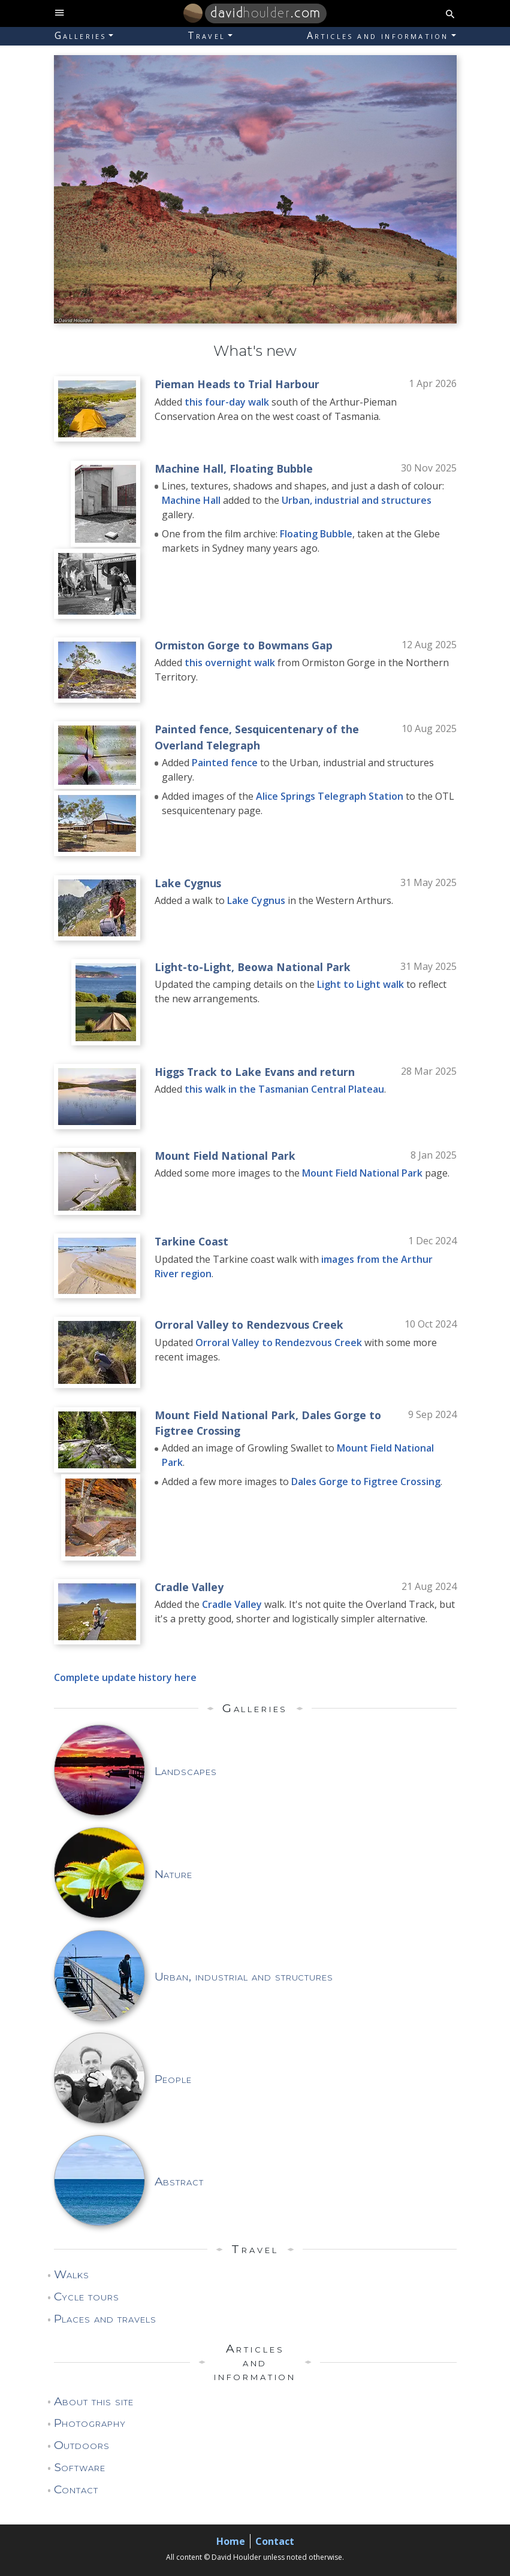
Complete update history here (125, 1677)
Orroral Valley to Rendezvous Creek (249, 1324)
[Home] (193, 13)
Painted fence (192, 729)
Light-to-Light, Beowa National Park (253, 967)
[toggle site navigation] (59, 13)
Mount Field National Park (225, 1155)
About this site (94, 2401)
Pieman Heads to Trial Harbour (237, 384)
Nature (174, 1874)
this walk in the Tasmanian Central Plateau (284, 1089)
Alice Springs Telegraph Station (329, 796)
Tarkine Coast (191, 1241)
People (173, 2079)
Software (80, 2467)
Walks (72, 2274)
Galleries (81, 35)
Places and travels (105, 2318)
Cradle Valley (189, 1587)
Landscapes (186, 1771)
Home (230, 2541)
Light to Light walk (360, 984)
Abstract (179, 2181)
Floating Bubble (271, 468)
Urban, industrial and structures (356, 500)
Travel (206, 35)
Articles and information (378, 35)
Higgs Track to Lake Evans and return (255, 1072)
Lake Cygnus (188, 883)
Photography (90, 2422)
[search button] (450, 13)
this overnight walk (230, 662)
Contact (76, 2489)
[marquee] (255, 189)
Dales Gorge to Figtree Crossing (365, 1481)
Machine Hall (189, 468)
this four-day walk (227, 402)
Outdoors (82, 2445)
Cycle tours (87, 2296)
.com (265, 13)
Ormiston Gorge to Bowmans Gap (244, 645)
